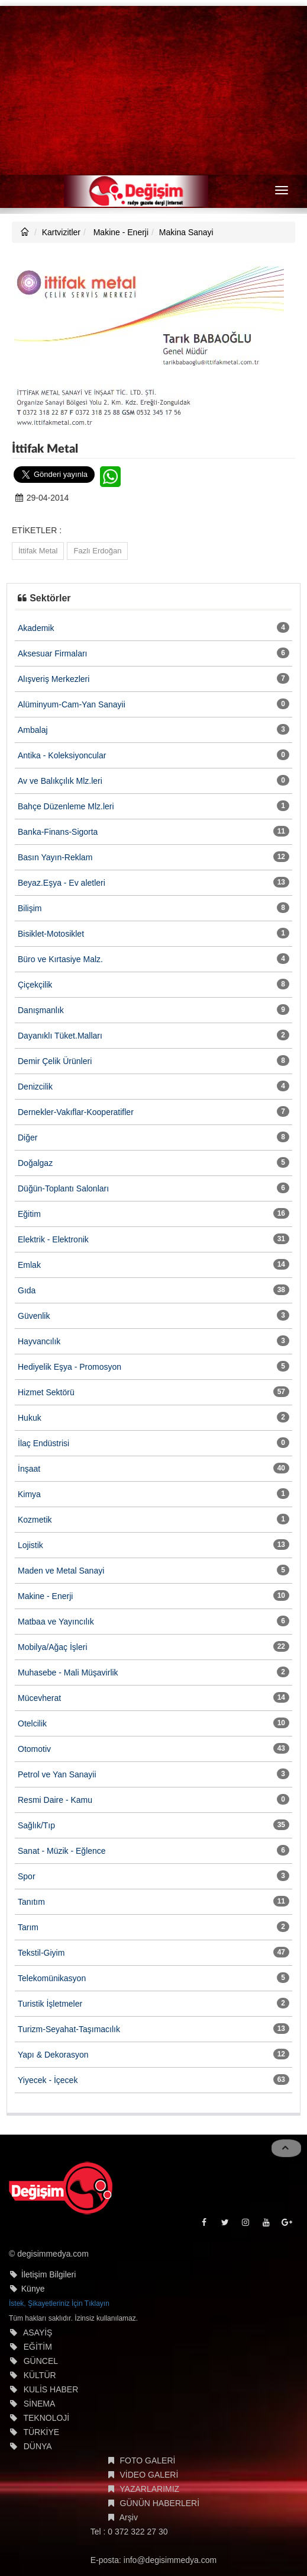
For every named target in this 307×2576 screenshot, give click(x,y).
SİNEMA (40, 2403)
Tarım (28, 1927)
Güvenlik (34, 1316)
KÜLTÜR (40, 2375)
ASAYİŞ (38, 2332)
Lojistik (30, 1545)
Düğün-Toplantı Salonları (63, 1188)
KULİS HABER (51, 2389)
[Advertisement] (153, 89)
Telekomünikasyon (52, 1978)
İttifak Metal (37, 550)
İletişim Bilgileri (48, 2274)
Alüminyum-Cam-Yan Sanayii (71, 704)
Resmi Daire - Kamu (55, 1800)
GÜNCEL (41, 2361)
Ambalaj (33, 730)
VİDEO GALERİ (149, 2474)
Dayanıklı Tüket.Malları (60, 1035)
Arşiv (128, 2517)
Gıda (26, 1290)
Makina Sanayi (186, 232)
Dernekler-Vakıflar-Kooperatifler (76, 1112)
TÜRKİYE (41, 2432)
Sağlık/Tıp (36, 1825)
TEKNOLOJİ (46, 2418)
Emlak (29, 1265)
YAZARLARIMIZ (149, 2489)
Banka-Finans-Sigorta (58, 832)
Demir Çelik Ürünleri (55, 1061)
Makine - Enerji (119, 232)
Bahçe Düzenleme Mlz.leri (66, 806)
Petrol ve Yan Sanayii (57, 1774)
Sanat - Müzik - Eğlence (62, 1851)
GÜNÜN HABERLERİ (160, 2503)
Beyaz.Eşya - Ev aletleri (61, 882)
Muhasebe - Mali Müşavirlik (68, 1672)
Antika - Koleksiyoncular (62, 755)
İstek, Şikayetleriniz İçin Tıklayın (59, 2303)
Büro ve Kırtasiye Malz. (60, 959)
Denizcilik (35, 1086)
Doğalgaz (35, 1163)
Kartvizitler (61, 232)
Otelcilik (32, 1723)
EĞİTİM (38, 2346)
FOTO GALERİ (148, 2460)
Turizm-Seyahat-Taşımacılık (69, 2029)
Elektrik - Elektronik (53, 1239)
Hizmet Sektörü (46, 1392)
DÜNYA (38, 2446)
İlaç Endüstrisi (43, 1443)
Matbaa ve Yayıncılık (56, 1621)
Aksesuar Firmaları (52, 653)
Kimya (29, 1494)
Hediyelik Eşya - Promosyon (69, 1367)
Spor (26, 1876)
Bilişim (29, 908)
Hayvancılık (39, 1341)
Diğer (27, 1137)
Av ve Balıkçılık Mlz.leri (60, 781)
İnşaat (29, 1468)
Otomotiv (34, 1749)
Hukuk (29, 1417)
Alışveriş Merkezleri (53, 679)
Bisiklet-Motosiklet (51, 933)
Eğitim (29, 1214)
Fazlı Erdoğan (97, 550)
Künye (33, 2288)
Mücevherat (39, 1698)
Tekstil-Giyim (41, 1952)
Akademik (36, 628)
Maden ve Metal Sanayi (61, 1570)
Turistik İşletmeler (50, 2003)
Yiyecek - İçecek (47, 2080)
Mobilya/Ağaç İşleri (53, 1647)
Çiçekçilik (35, 984)
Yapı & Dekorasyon (53, 2054)
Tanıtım (31, 1902)
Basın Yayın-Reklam (55, 857)
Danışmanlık (41, 1010)
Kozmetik (35, 1519)
